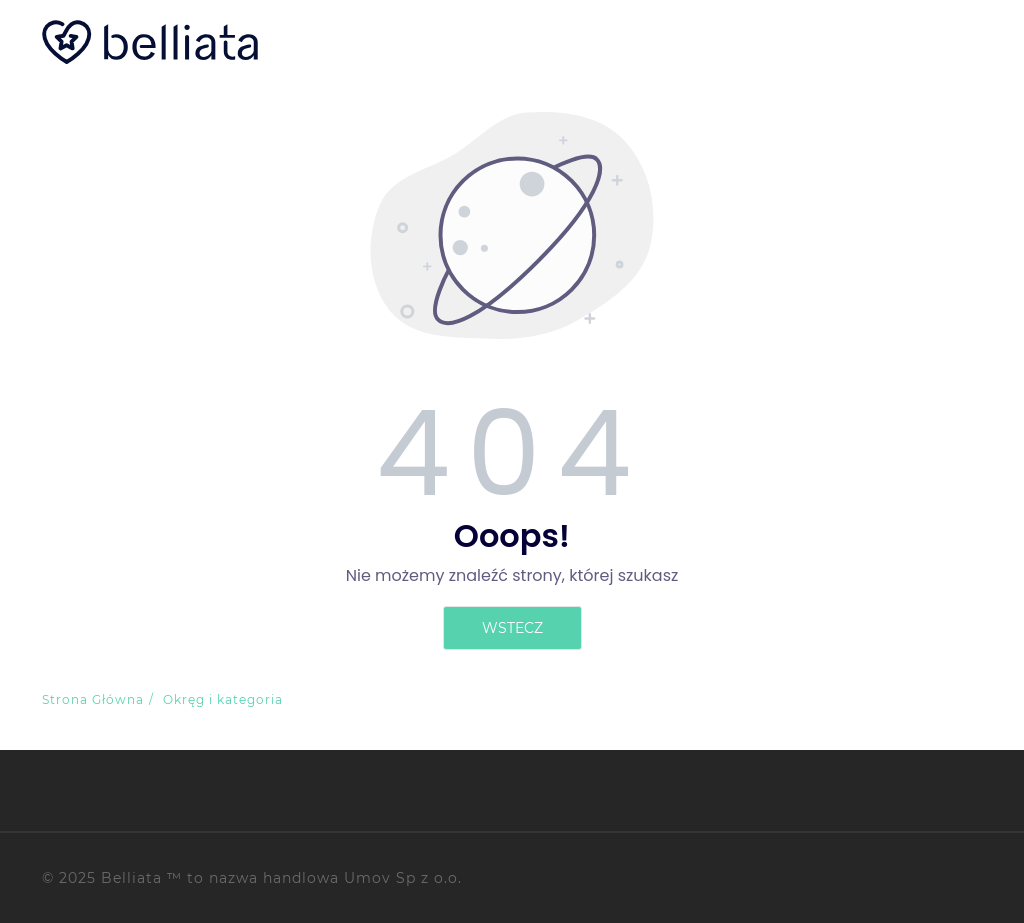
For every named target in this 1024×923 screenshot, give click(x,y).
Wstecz (512, 628)
